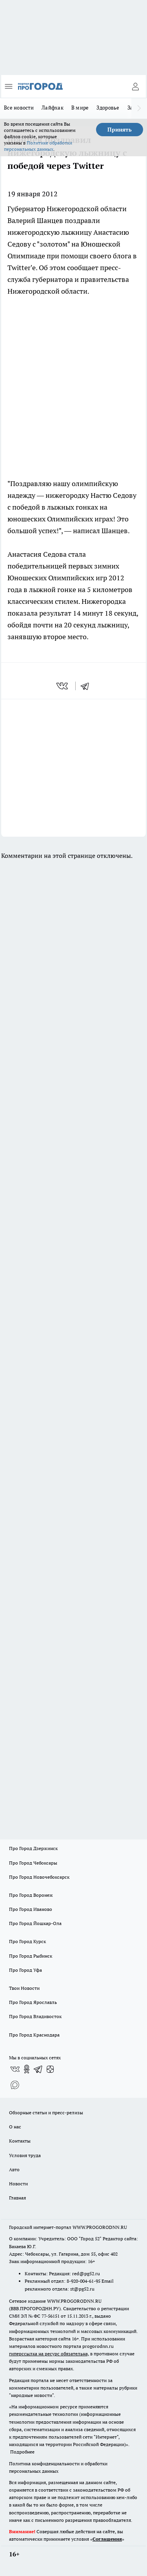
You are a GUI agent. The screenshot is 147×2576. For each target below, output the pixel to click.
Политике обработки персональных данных (38, 146)
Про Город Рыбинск (30, 1956)
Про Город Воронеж (31, 1895)
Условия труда (25, 2155)
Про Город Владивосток (35, 2016)
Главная (17, 2198)
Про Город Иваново (30, 1909)
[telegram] (87, 685)
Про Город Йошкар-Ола (35, 1923)
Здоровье (107, 107)
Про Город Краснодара (34, 2035)
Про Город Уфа (25, 1970)
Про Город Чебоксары (33, 1863)
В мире (80, 107)
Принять (119, 129)
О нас (15, 2127)
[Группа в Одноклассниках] (27, 2069)
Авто (14, 2169)
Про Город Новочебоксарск (39, 1877)
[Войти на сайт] (135, 86)
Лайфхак (53, 107)
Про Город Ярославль (33, 2002)
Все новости (19, 107)
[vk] (63, 685)
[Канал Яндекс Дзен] (50, 2069)
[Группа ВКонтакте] (15, 2069)
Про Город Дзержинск (33, 1848)
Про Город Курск (27, 1941)
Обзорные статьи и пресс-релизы (46, 2112)
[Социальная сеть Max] (15, 2085)
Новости (18, 2184)
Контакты (20, 2141)
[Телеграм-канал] (38, 2069)
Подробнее (22, 2452)
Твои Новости (24, 1988)
